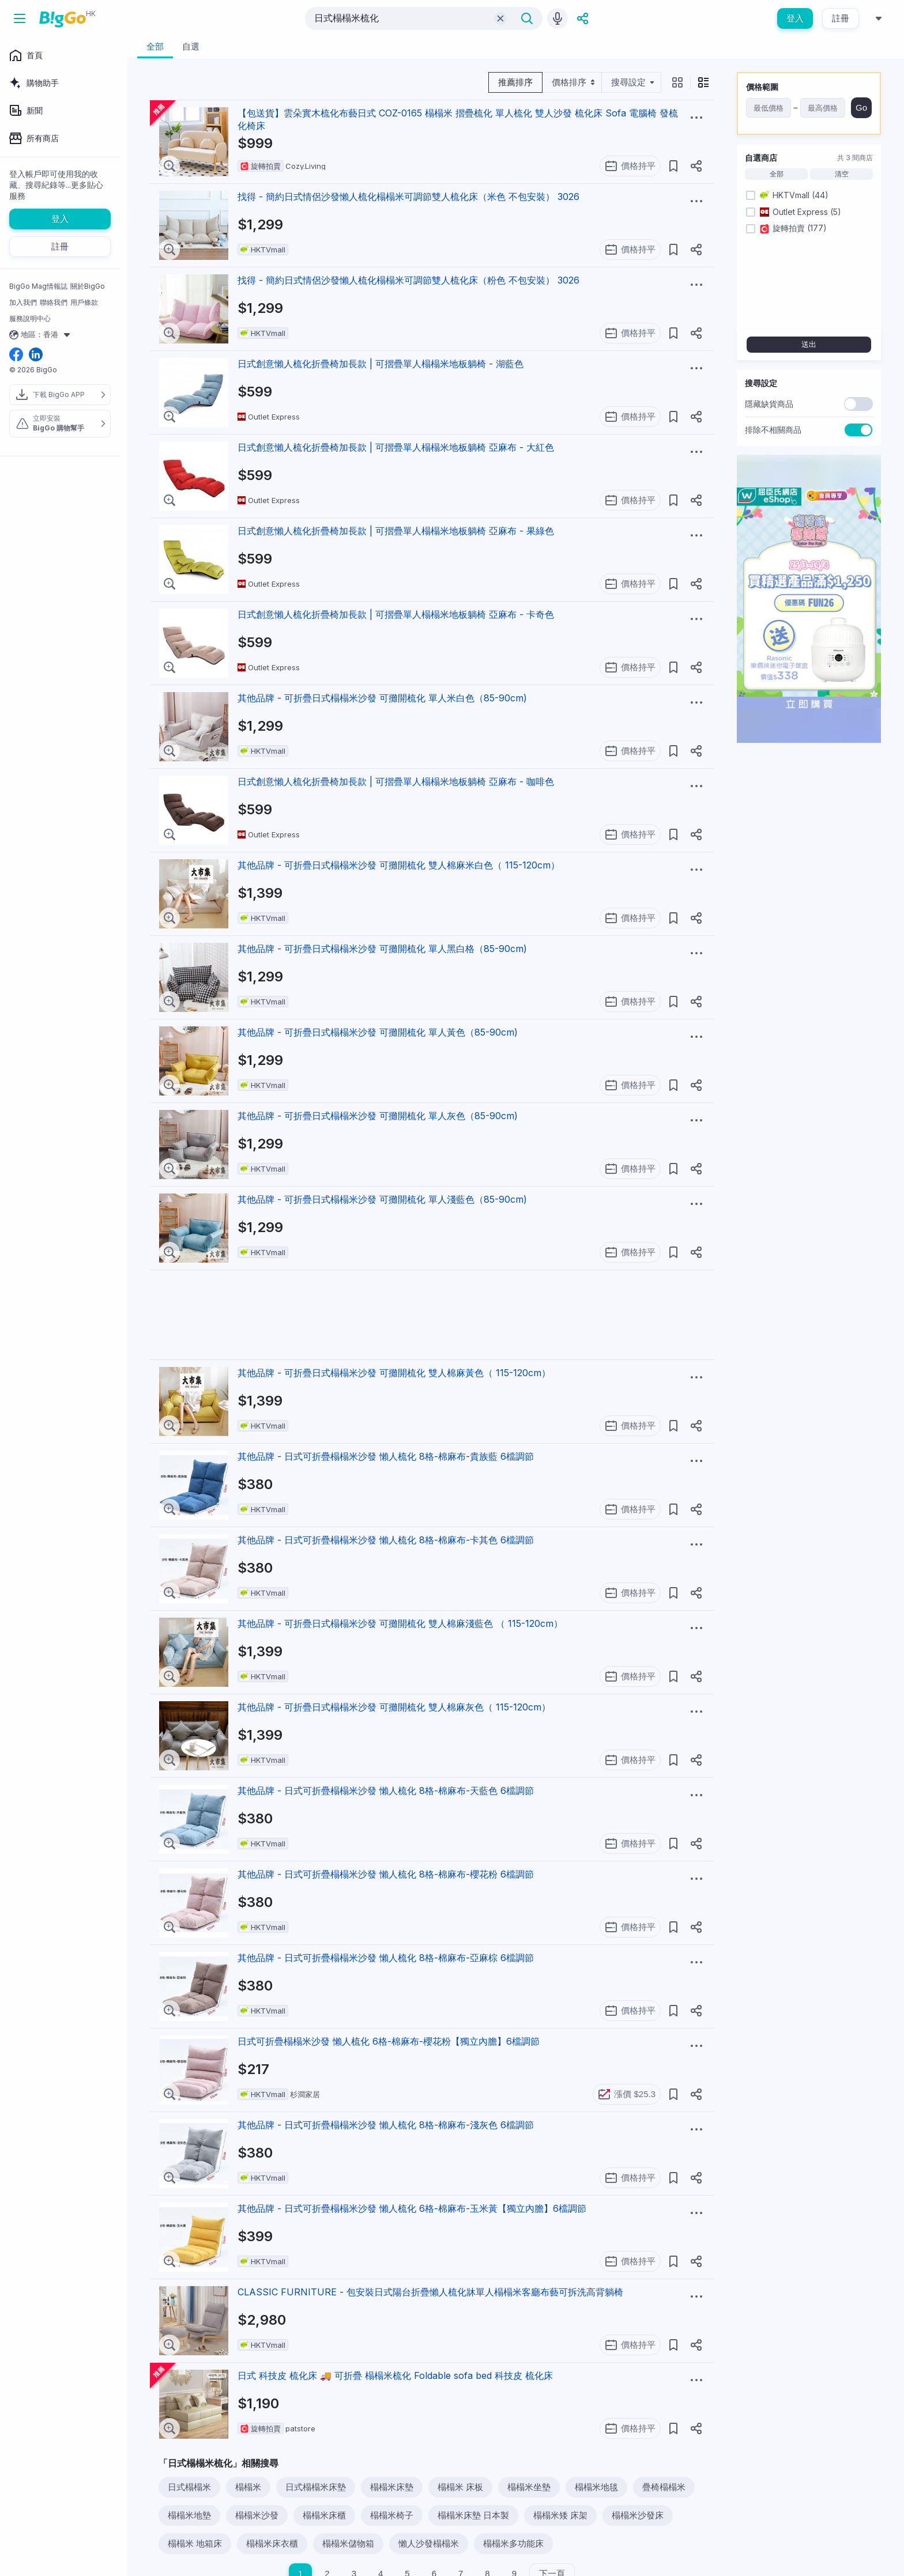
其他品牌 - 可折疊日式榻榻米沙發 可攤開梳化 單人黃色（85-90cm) (378, 1032)
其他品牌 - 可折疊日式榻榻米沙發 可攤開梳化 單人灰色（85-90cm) (378, 1115)
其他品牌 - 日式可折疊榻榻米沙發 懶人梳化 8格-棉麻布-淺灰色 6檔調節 (386, 2125)
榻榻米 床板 (460, 2487)
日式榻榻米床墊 (315, 2487)
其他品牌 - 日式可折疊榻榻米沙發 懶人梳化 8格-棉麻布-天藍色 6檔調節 (386, 1790)
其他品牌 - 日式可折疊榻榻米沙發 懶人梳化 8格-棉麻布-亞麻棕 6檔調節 (386, 1957)
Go (861, 107)
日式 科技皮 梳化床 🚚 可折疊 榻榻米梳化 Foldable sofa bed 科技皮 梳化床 (395, 2375)
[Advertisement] (433, 1315)
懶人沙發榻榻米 (428, 2543)
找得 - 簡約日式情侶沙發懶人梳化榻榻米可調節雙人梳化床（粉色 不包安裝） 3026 (408, 280)
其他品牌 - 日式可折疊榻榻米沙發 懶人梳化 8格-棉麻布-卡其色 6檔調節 (386, 1540)
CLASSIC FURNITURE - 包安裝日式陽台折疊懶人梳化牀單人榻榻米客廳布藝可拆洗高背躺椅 (430, 2292)
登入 (795, 18)
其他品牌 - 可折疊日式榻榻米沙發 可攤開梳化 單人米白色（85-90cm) (382, 698)
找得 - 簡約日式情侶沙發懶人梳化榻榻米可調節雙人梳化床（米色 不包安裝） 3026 (408, 196)
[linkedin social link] (36, 355)
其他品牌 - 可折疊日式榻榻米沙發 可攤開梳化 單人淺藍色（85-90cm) (382, 1199)
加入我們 (23, 302)
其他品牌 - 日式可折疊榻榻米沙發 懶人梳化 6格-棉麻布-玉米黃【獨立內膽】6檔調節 (412, 2208)
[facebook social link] (16, 355)
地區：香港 (41, 334)
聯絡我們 (53, 302)
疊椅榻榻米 (663, 2487)
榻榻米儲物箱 (348, 2543)
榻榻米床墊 (391, 2487)
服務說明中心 (30, 318)
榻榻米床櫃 (324, 2515)
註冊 (840, 18)
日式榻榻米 (189, 2487)
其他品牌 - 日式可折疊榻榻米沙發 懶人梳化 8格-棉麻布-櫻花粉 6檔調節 (386, 1874)
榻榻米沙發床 (638, 2515)
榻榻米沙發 (256, 2515)
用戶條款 (84, 302)
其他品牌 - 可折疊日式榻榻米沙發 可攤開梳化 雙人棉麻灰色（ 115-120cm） (394, 1707)
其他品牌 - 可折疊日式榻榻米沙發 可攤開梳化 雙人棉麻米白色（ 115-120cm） (399, 865)
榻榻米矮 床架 (560, 2515)
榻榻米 (248, 2487)
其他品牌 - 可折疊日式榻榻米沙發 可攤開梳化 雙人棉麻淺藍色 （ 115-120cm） (400, 1623)
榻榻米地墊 (189, 2515)
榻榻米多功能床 (513, 2543)
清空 (842, 174)
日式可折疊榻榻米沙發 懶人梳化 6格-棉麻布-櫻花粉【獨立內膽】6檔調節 (389, 2041)
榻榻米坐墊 (529, 2487)
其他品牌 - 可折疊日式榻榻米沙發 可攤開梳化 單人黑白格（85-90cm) (382, 948)
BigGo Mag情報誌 (38, 286)
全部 (777, 174)
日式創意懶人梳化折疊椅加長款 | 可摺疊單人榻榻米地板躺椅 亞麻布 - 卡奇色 (396, 614)
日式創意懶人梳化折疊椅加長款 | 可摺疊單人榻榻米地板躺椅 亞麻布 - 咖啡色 (396, 781)
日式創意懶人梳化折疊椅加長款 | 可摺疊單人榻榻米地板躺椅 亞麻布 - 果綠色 (396, 531)
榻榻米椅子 (391, 2515)
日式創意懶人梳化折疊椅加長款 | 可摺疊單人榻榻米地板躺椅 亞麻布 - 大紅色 (396, 447)
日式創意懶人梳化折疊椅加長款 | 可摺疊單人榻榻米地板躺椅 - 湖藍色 (380, 363)
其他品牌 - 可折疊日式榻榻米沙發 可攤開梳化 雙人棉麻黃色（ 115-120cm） (394, 1372)
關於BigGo (87, 286)
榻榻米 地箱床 (195, 2543)
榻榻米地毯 (596, 2487)
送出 (808, 344)
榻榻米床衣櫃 (272, 2543)
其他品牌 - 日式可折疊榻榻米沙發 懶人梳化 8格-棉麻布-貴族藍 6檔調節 (386, 1456)
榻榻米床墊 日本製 (473, 2515)
